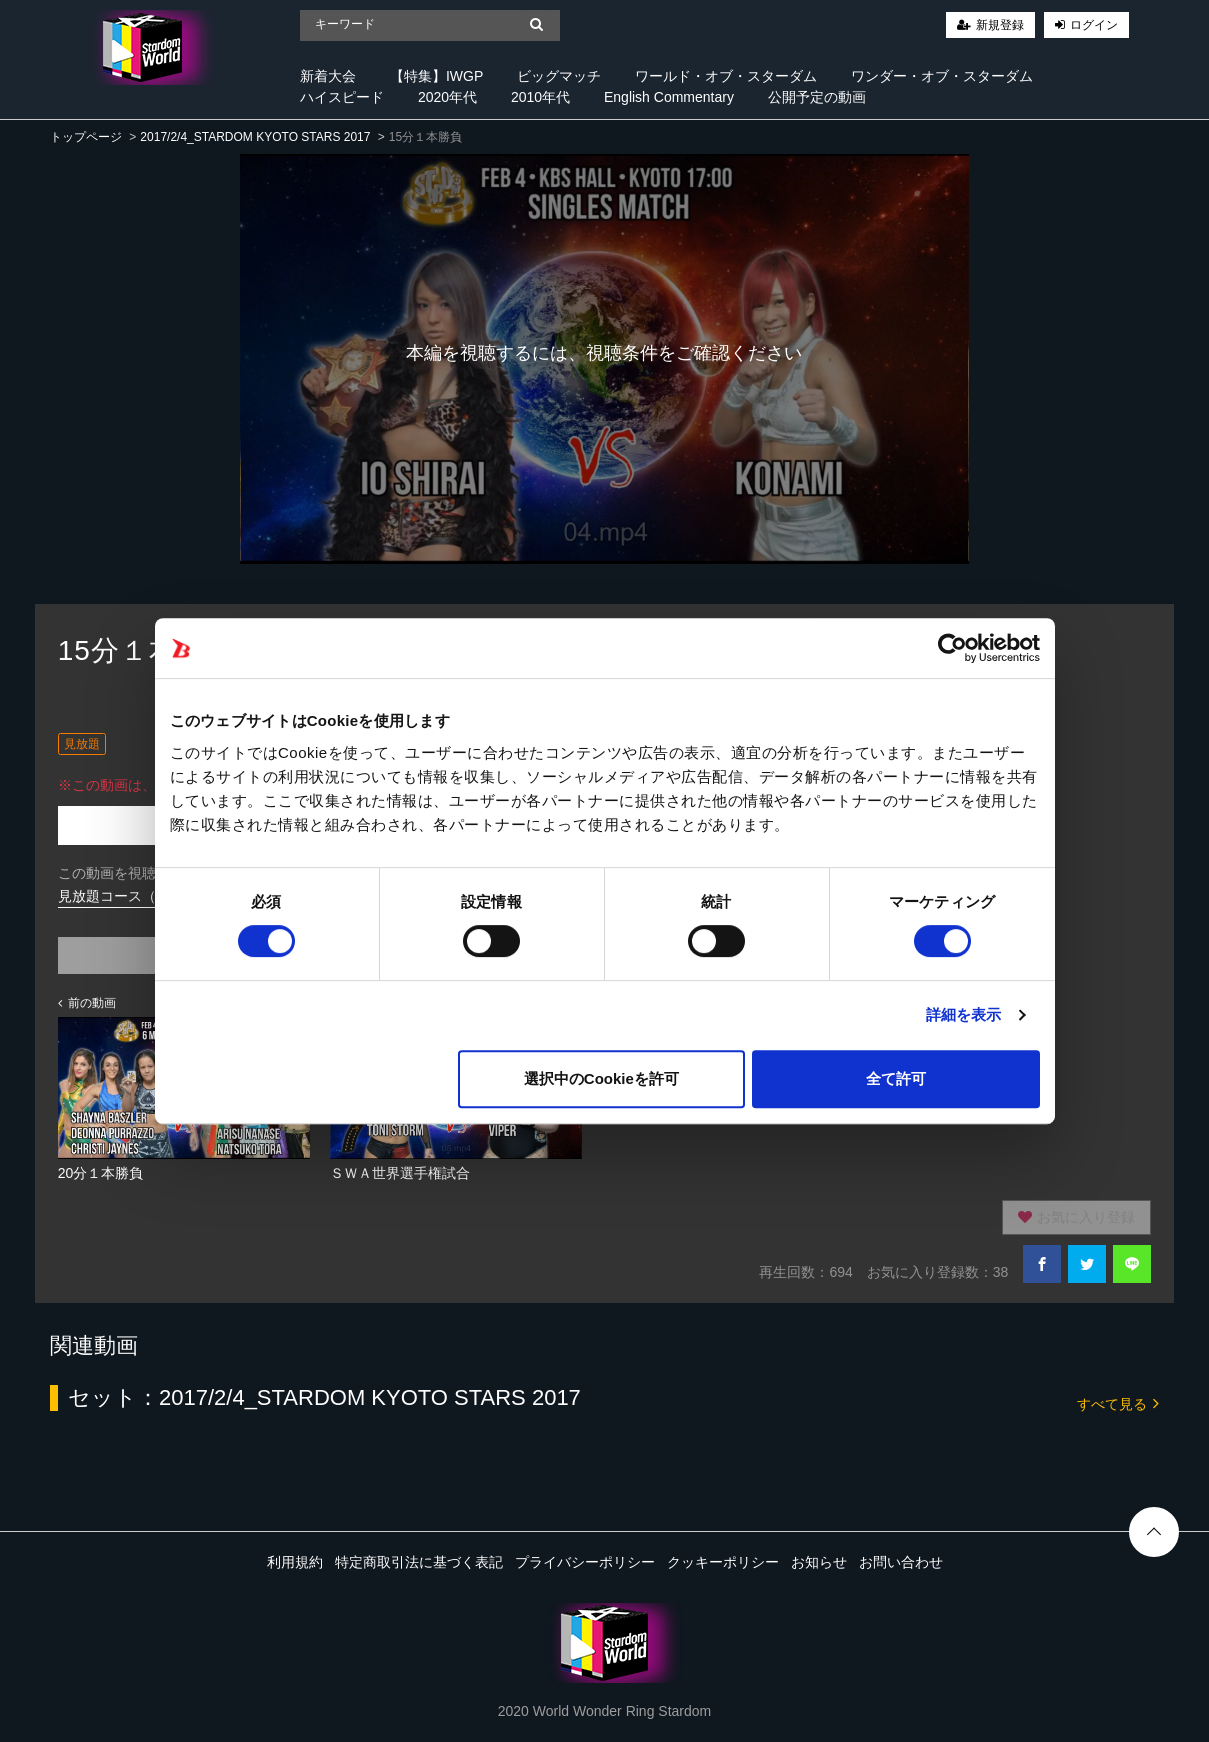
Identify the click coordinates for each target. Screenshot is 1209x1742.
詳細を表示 (964, 1014)
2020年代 (447, 97)
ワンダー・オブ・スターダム (942, 76)
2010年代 (540, 97)
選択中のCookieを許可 (601, 1078)
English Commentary (669, 97)
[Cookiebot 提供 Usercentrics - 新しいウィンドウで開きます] (952, 648)
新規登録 (1000, 25)
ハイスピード (342, 97)
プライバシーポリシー (585, 1562)
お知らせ (819, 1562)
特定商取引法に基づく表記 (419, 1562)
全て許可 (896, 1078)
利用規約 (295, 1562)
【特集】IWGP (436, 76)
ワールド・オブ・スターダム (726, 76)
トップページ (86, 137)
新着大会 (328, 76)
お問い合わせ (901, 1562)
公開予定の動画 (817, 97)
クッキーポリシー (723, 1562)
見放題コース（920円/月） (141, 896)
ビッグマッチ (559, 76)
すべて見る (1118, 1402)
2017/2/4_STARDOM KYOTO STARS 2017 (255, 137)
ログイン (1094, 25)
